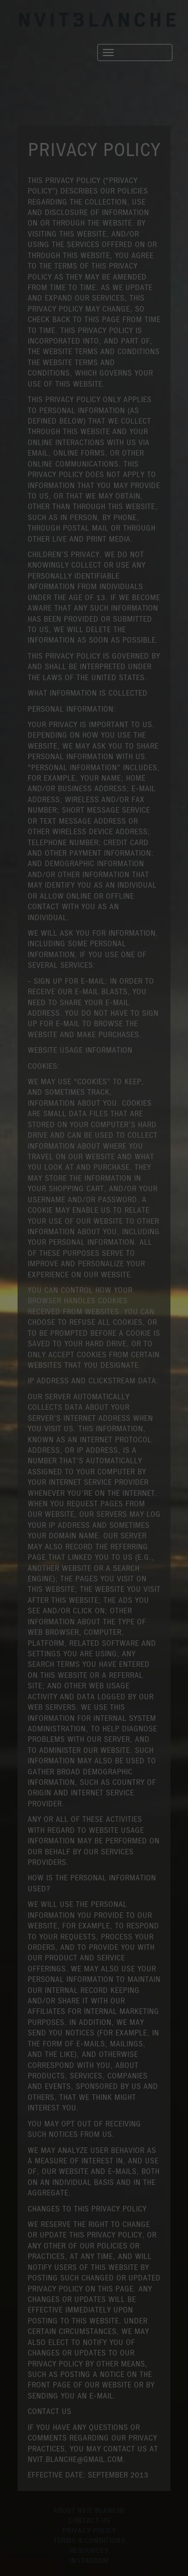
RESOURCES (89, 2550)
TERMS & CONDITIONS (89, 2540)
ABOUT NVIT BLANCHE (89, 2510)
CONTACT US (89, 2520)
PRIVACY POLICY (89, 2530)
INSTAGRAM (89, 2560)
